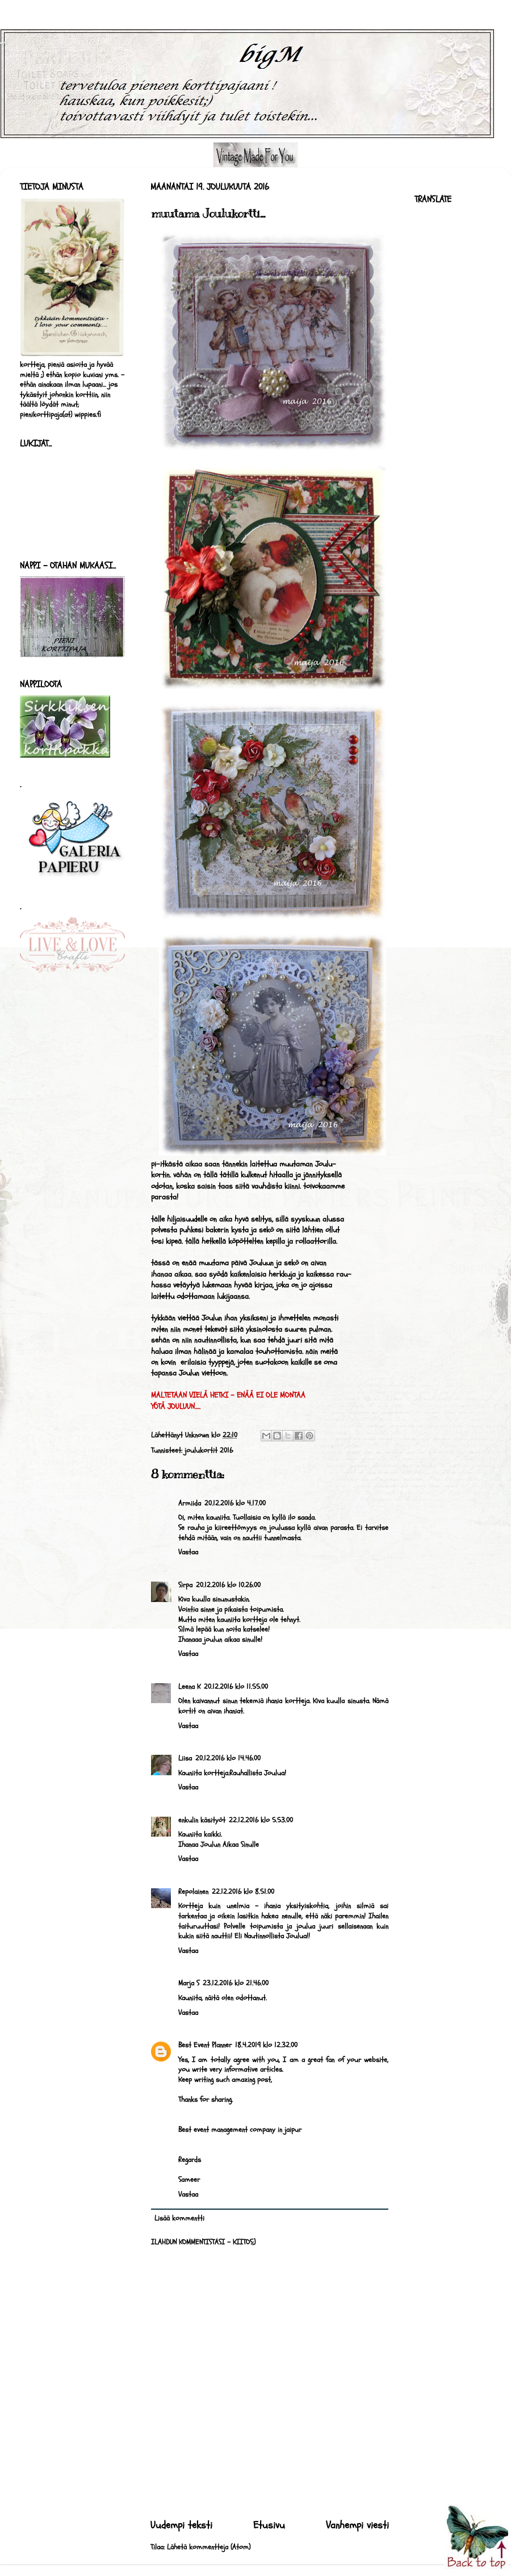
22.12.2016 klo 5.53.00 (261, 1820)
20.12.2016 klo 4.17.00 (235, 1503)
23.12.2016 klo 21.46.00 (236, 1983)
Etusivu (269, 2525)
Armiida (189, 1503)
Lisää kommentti (179, 2218)
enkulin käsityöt (201, 1820)
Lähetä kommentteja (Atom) (208, 2547)
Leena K (189, 1687)
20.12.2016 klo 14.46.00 (228, 1758)
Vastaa (188, 1552)
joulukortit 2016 (209, 1450)
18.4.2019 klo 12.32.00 (266, 2045)
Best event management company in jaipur (239, 2130)
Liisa (185, 1758)
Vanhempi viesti (357, 2525)
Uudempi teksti (181, 2525)
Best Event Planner (205, 2045)
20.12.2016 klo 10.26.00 (228, 1585)
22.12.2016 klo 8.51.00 (243, 1892)
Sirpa (185, 1585)
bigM (3, 43)
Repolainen (193, 1892)
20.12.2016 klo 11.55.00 (236, 1687)
